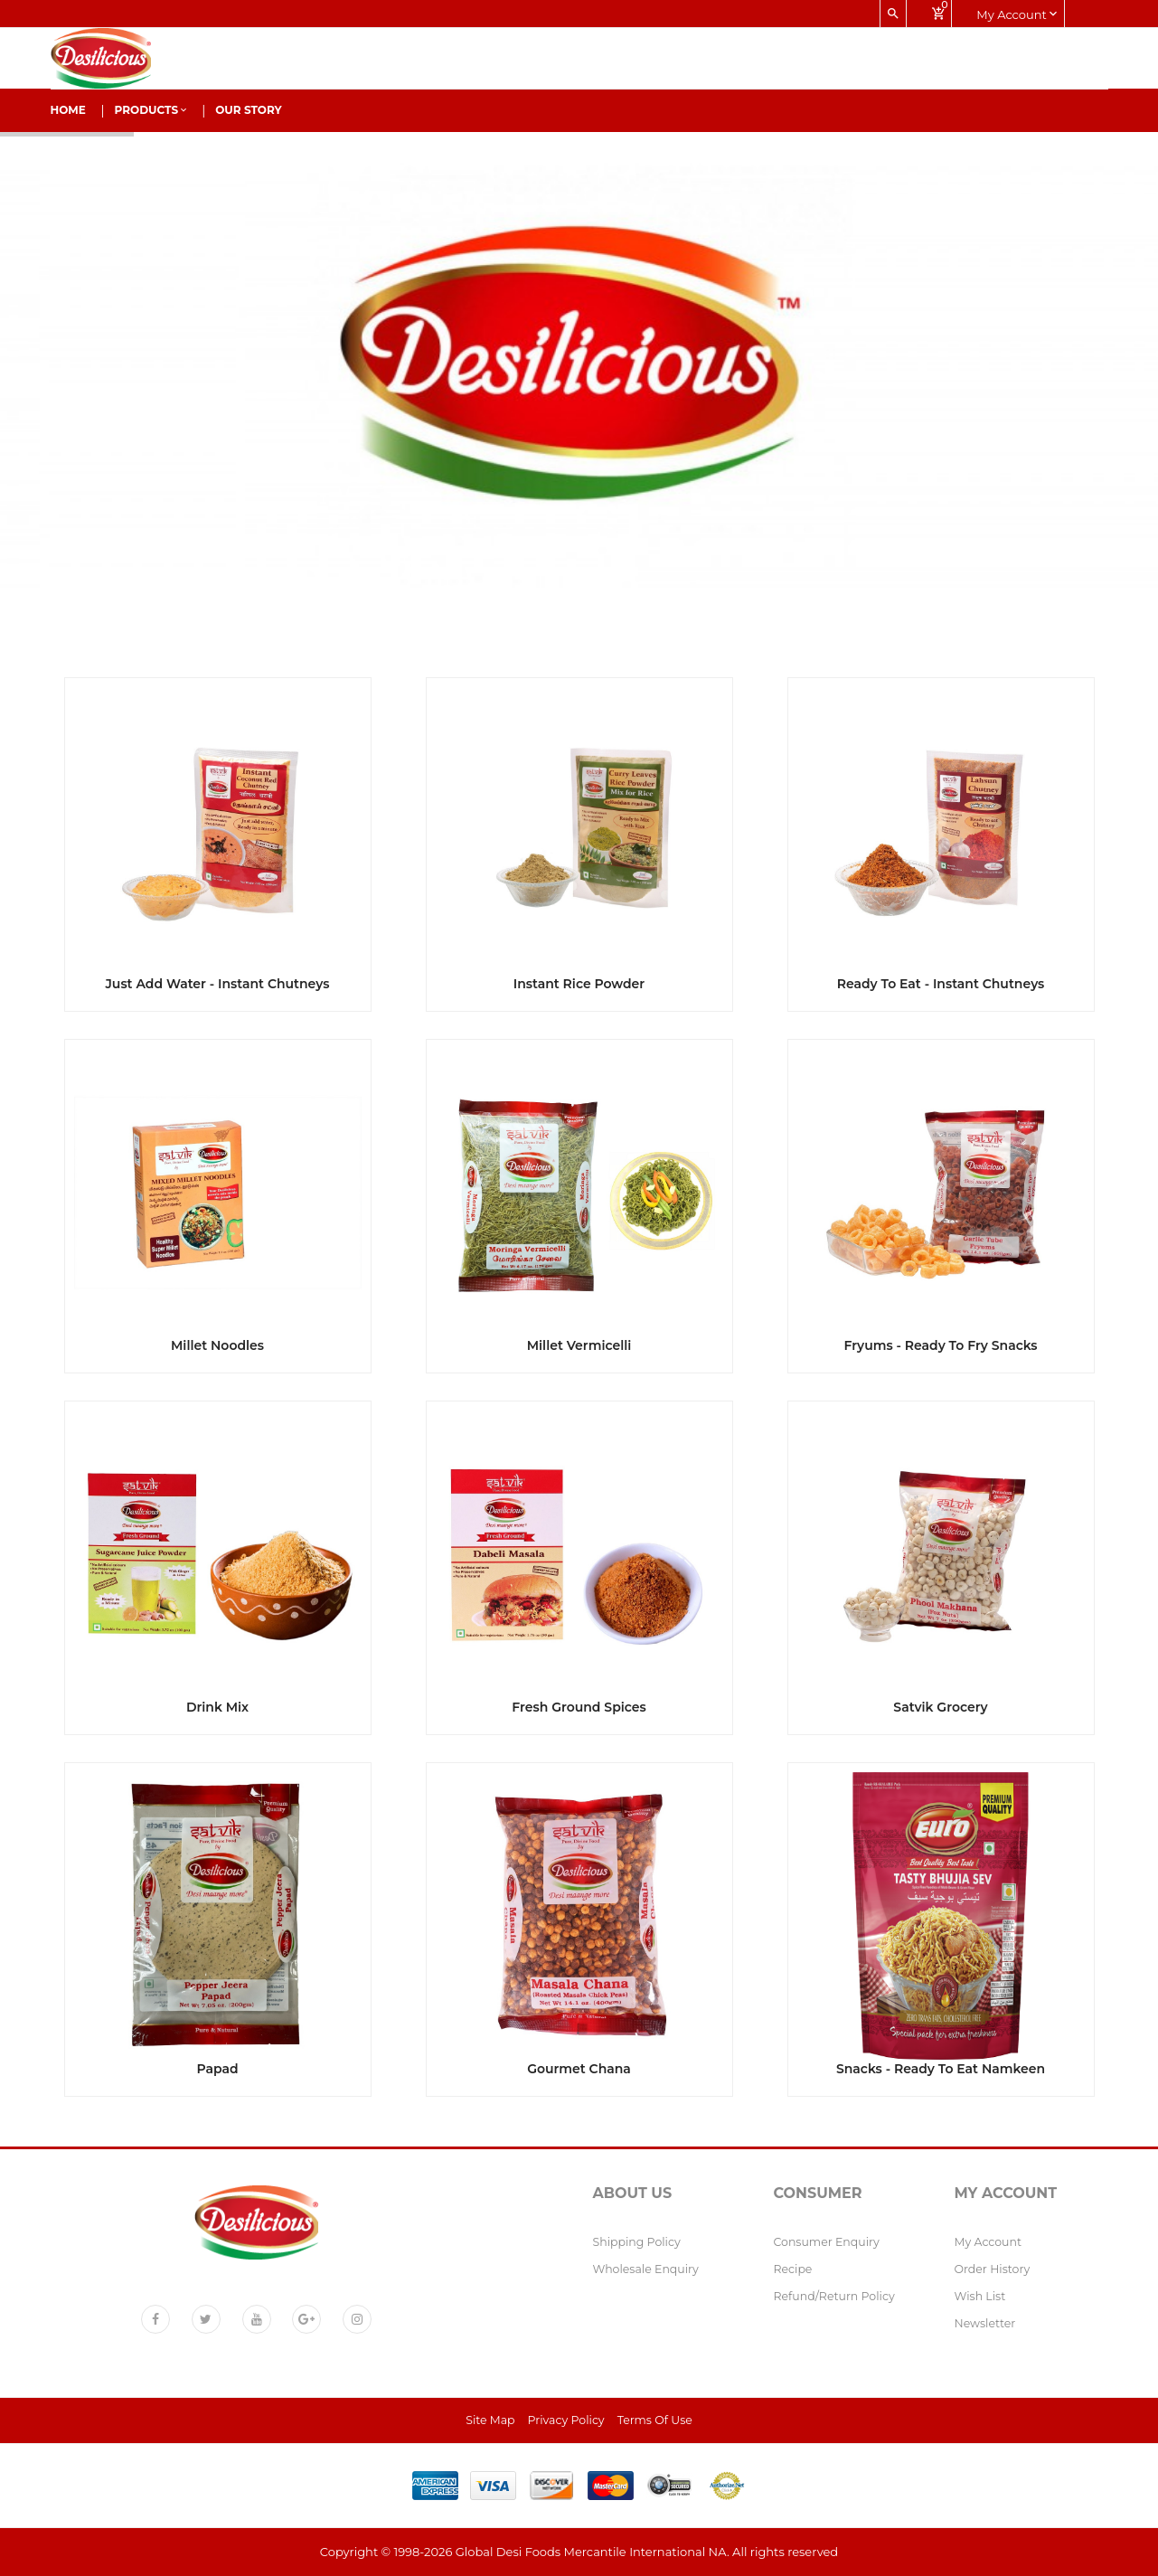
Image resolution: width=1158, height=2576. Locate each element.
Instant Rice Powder (579, 984)
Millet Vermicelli (579, 1345)
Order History (993, 2269)
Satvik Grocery (940, 1707)
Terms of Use (654, 2420)
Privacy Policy (566, 2420)
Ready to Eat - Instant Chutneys (941, 984)
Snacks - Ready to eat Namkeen (940, 2069)
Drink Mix (217, 1707)
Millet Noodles (217, 1345)
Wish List (980, 2296)
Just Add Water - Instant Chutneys (217, 984)
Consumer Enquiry (827, 2242)
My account (1016, 13)
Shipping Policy (637, 2242)
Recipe (793, 2269)
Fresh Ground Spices (579, 1707)
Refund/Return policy (834, 2296)
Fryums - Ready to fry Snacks (940, 1345)
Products (151, 110)
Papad (217, 2069)
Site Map (490, 2420)
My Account (988, 2242)
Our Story (248, 110)
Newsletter (985, 2323)
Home (68, 110)
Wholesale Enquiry (646, 2269)
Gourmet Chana (579, 2069)
